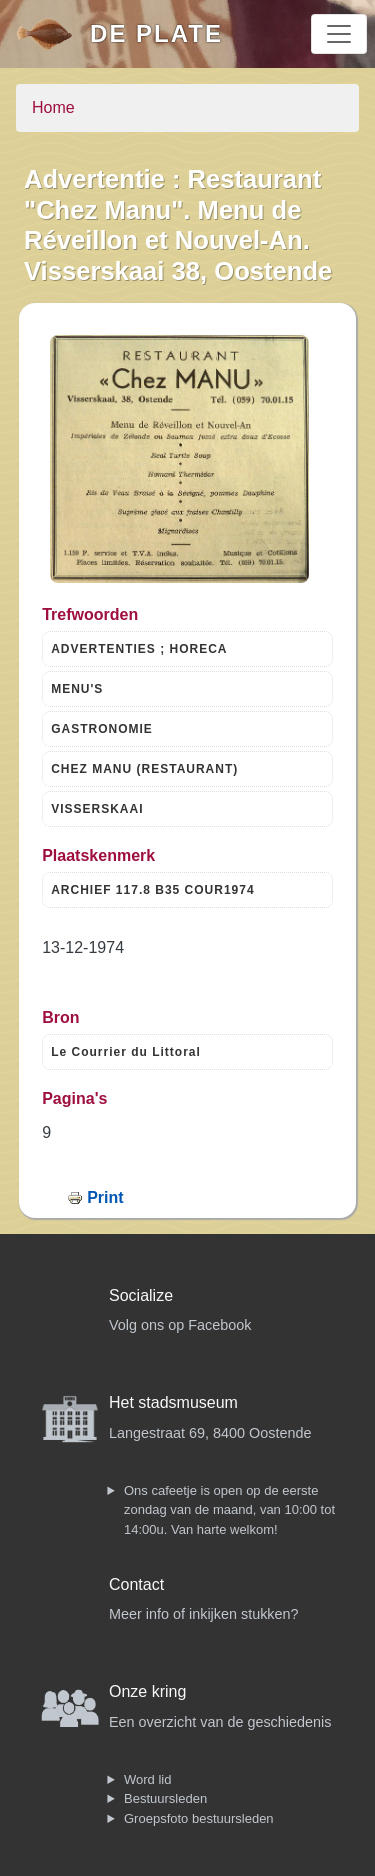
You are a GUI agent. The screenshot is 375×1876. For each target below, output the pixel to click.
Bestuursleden (165, 1798)
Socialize (141, 1295)
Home (53, 107)
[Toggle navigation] (339, 34)
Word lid (147, 1779)
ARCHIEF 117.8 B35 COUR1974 (152, 890)
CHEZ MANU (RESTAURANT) (144, 769)
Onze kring (147, 1691)
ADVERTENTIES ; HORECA (139, 649)
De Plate (156, 33)
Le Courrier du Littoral (126, 1052)
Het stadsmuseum (173, 1402)
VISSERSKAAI (97, 809)
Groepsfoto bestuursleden (199, 1818)
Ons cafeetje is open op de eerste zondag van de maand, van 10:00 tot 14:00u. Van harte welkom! (229, 1510)
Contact (136, 1584)
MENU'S (77, 689)
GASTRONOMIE (102, 729)
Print (105, 1197)
